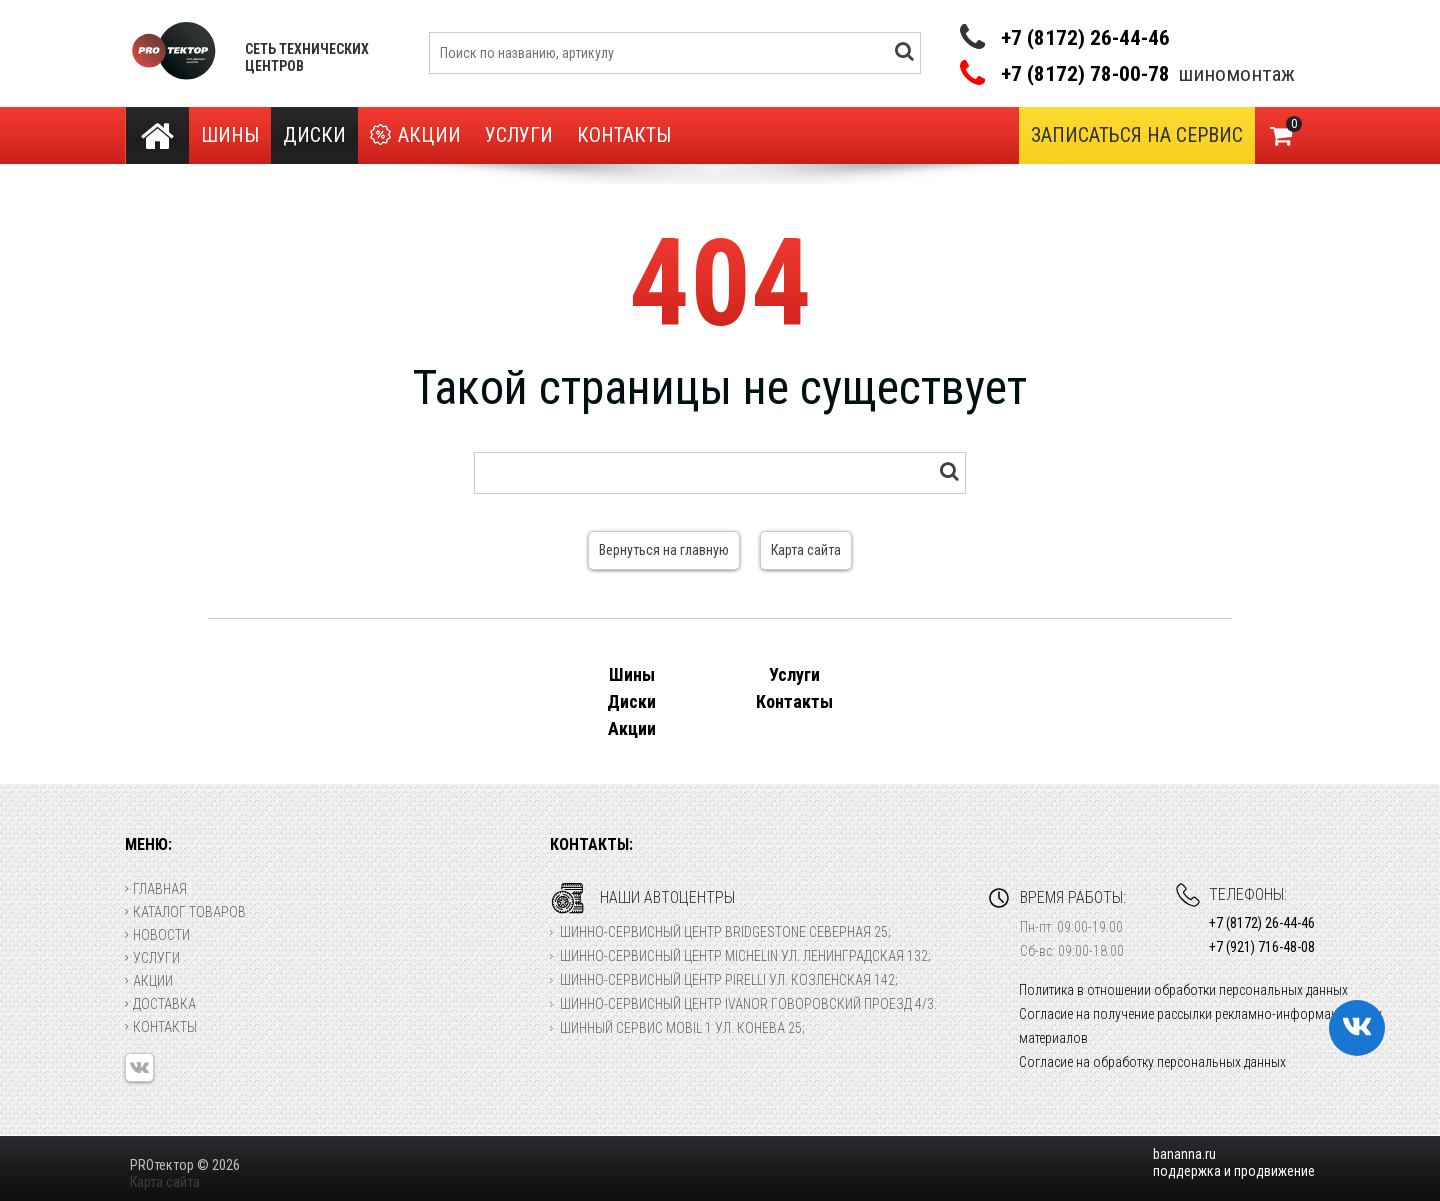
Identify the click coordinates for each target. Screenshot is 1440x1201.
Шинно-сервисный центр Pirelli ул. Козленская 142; (729, 980)
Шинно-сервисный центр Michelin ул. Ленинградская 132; (745, 956)
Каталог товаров (185, 912)
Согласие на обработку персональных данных (1152, 1062)
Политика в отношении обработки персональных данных (1183, 990)
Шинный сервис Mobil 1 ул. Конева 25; (682, 1028)
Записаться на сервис (1137, 135)
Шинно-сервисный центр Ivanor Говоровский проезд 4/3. (748, 1004)
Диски (314, 135)
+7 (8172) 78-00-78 (1085, 74)
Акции (415, 135)
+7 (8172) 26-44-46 (1085, 38)
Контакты (624, 135)
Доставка (160, 1004)
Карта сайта (806, 550)
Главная (156, 889)
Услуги (519, 135)
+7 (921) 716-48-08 (1262, 947)
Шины (230, 135)
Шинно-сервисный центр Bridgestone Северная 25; (725, 932)
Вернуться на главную (664, 550)
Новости (157, 935)
